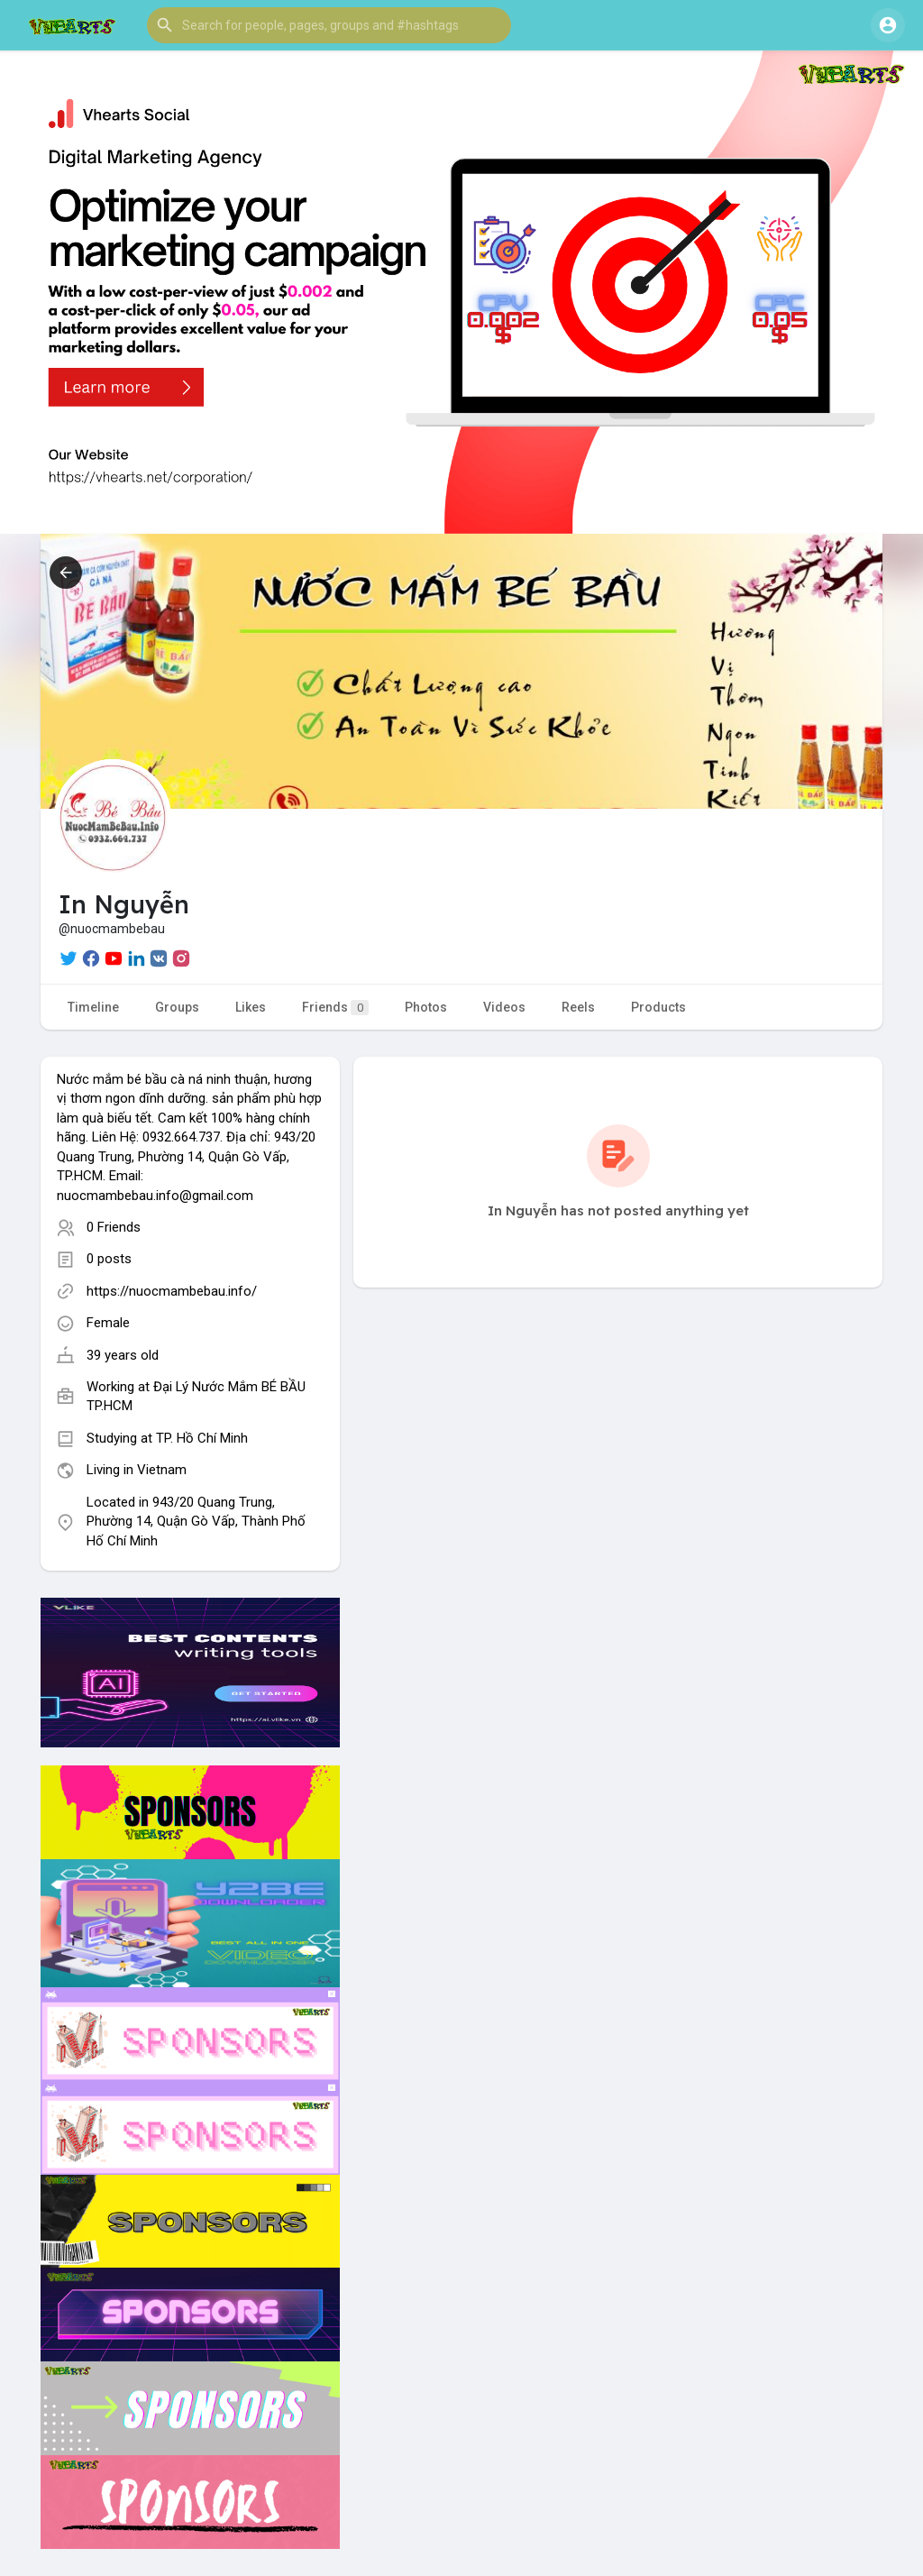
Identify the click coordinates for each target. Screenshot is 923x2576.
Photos (426, 1007)
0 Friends (114, 1227)
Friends (335, 1007)
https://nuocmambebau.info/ (172, 1291)
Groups (177, 1007)
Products (658, 1007)
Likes (250, 1007)
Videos (504, 1007)
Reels (578, 1007)
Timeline (93, 1007)
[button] (329, 25)
